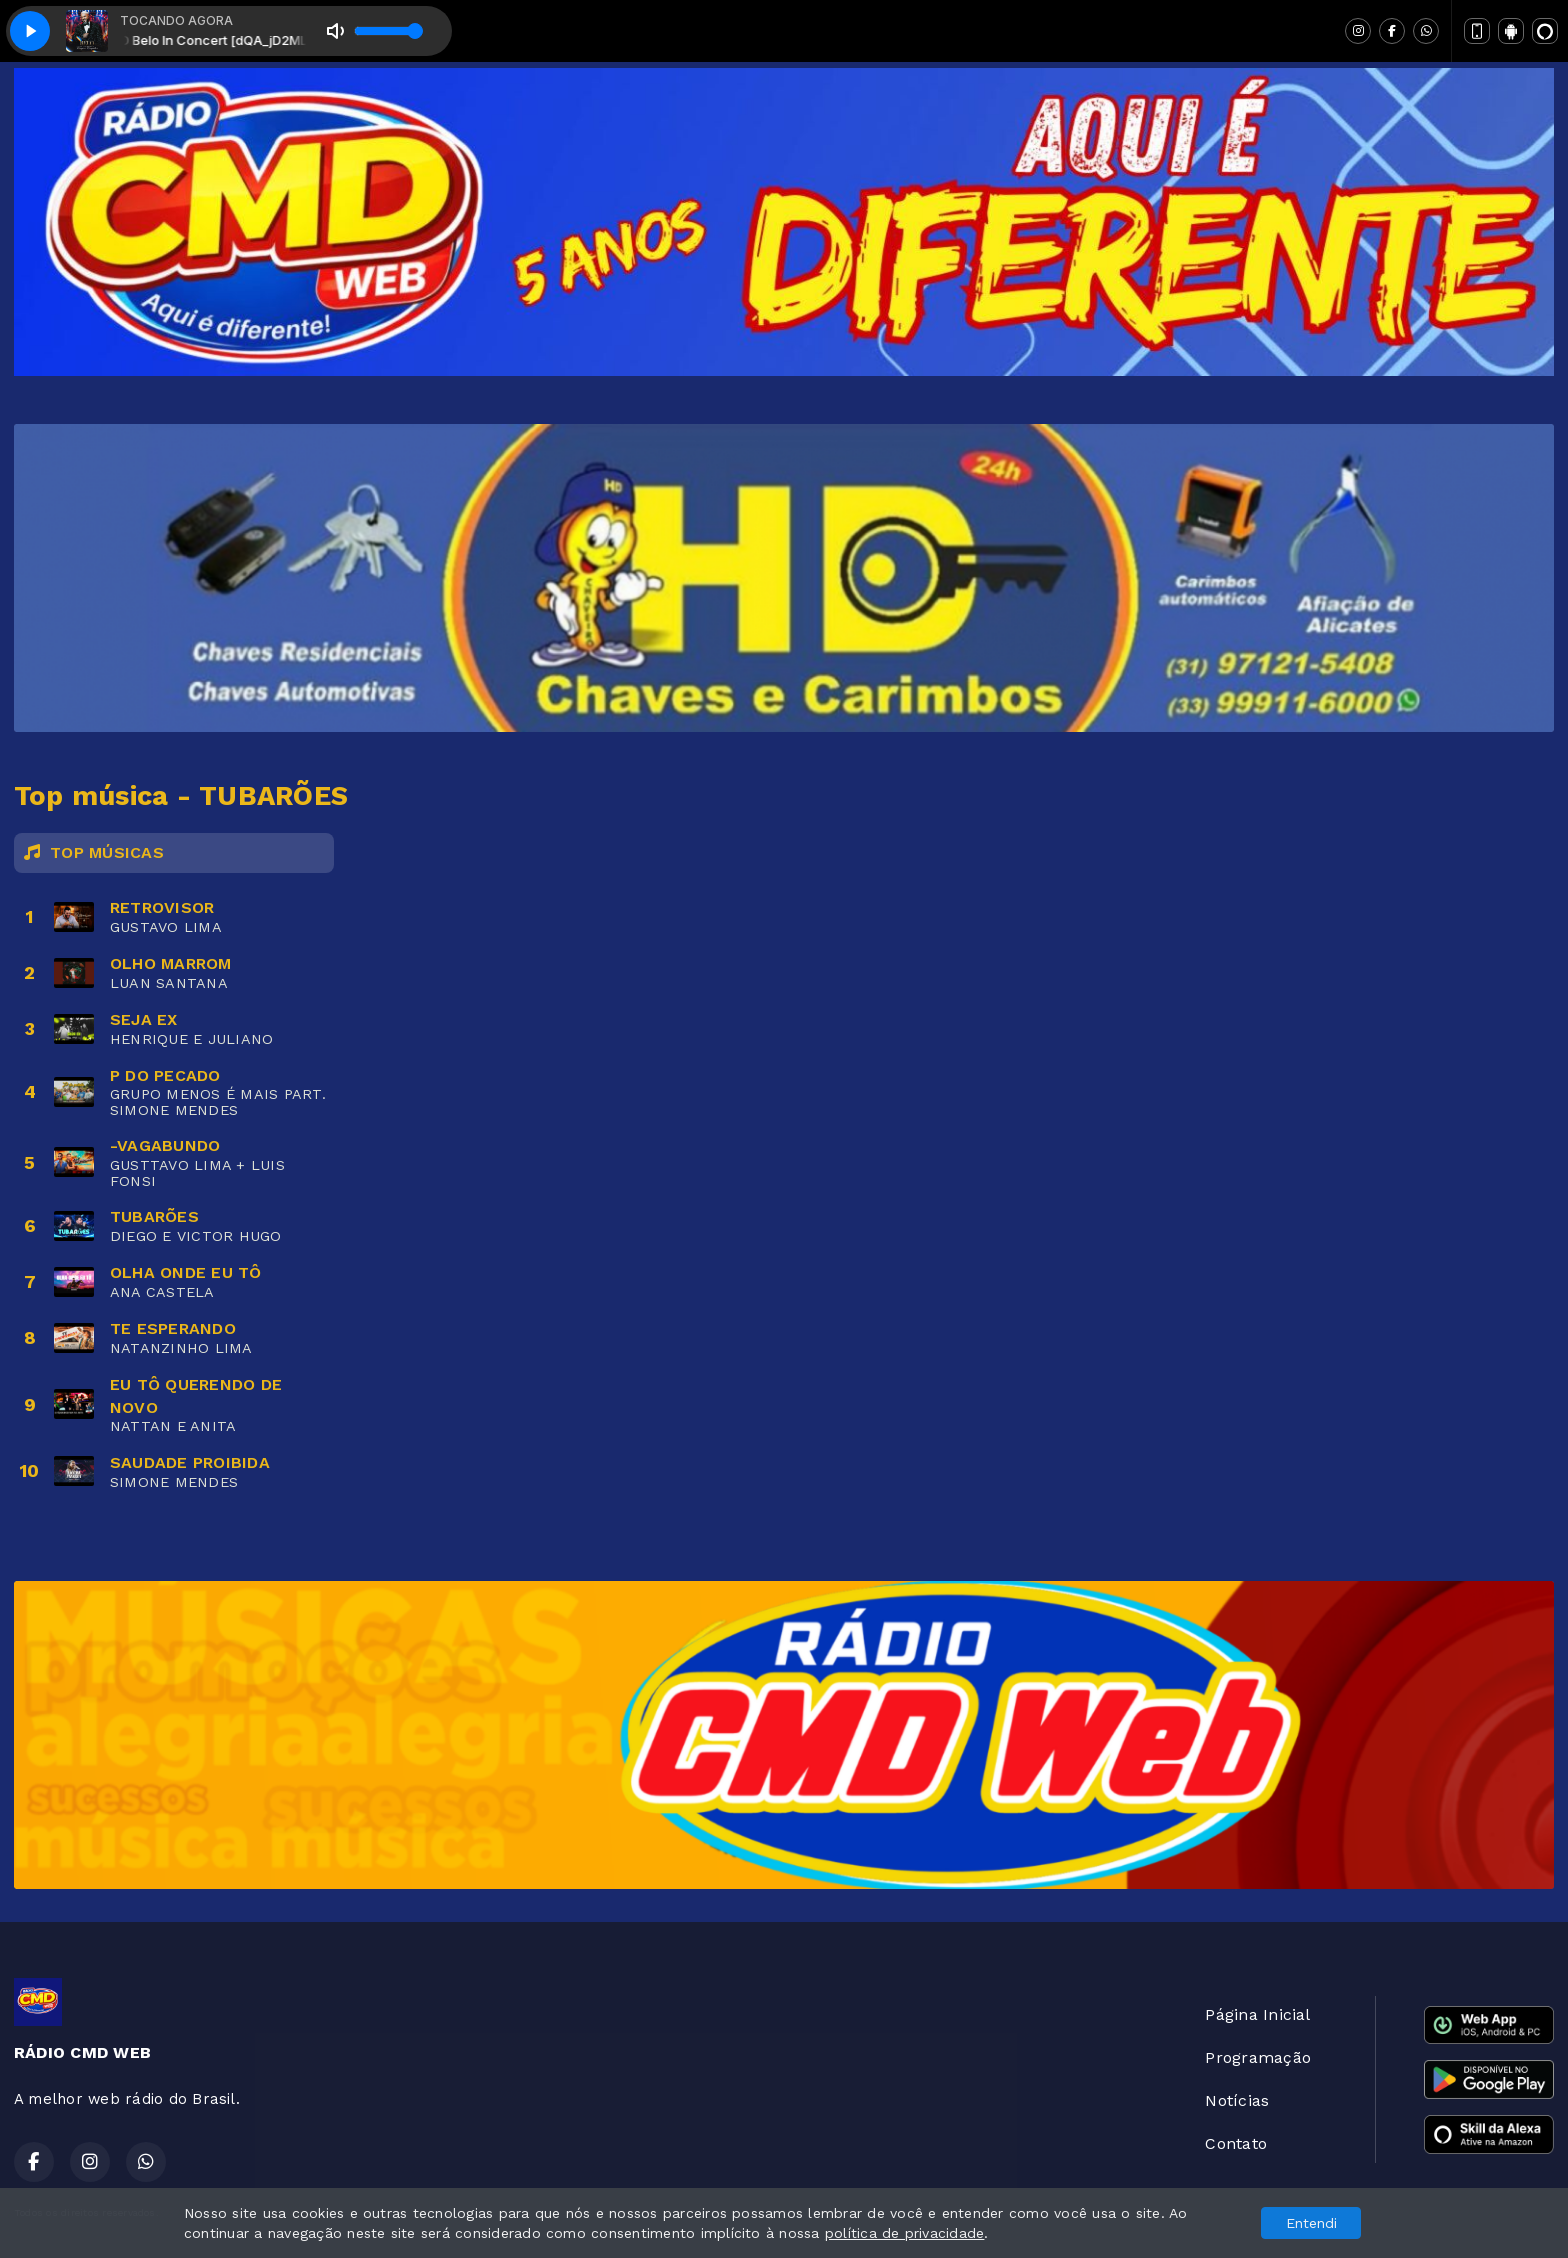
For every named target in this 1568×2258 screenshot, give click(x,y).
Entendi (1311, 2223)
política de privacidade (905, 2233)
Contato (1236, 2143)
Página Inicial (1257, 2014)
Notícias (1237, 2100)
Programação (1258, 2057)
